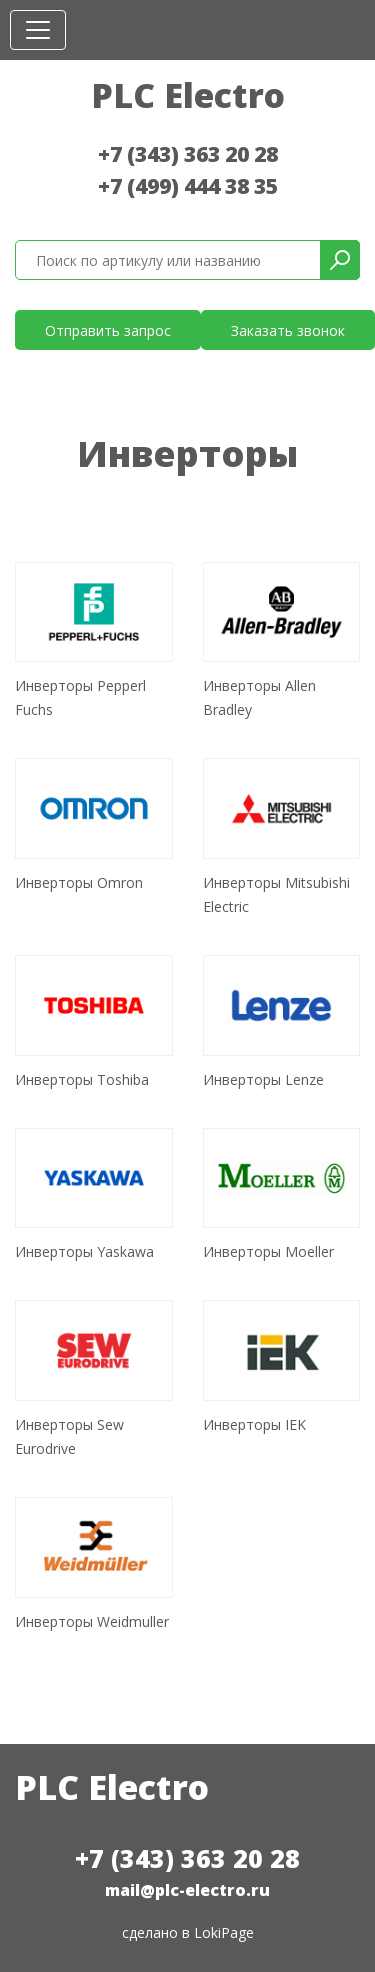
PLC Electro (188, 95)
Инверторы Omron (79, 882)
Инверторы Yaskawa (84, 1251)
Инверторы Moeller (268, 1251)
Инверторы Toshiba (82, 1079)
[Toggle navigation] (38, 30)
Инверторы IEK (254, 1424)
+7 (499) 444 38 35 (188, 186)
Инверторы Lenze (263, 1079)
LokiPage (224, 1932)
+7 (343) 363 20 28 (188, 154)
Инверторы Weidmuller (92, 1621)
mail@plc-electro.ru (187, 1890)
